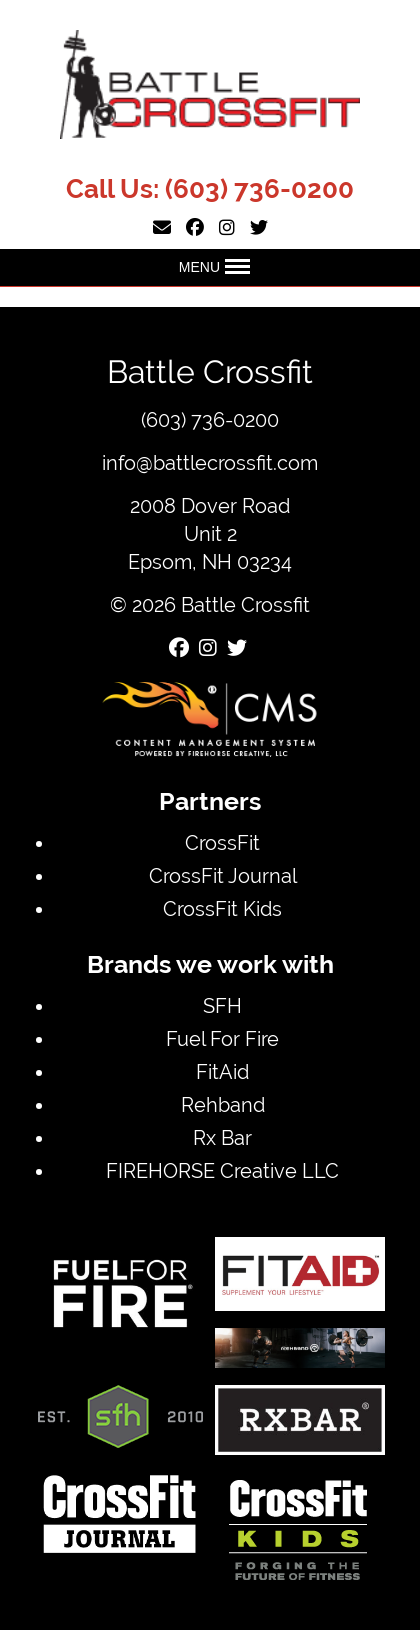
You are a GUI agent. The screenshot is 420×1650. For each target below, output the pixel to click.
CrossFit (222, 842)
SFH (222, 1005)
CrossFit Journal (223, 875)
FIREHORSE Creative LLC (222, 1170)
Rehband (223, 1104)
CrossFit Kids (222, 908)
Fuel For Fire (222, 1038)
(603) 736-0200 (259, 189)
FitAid (222, 1071)
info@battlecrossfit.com (210, 462)
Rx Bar (222, 1137)
